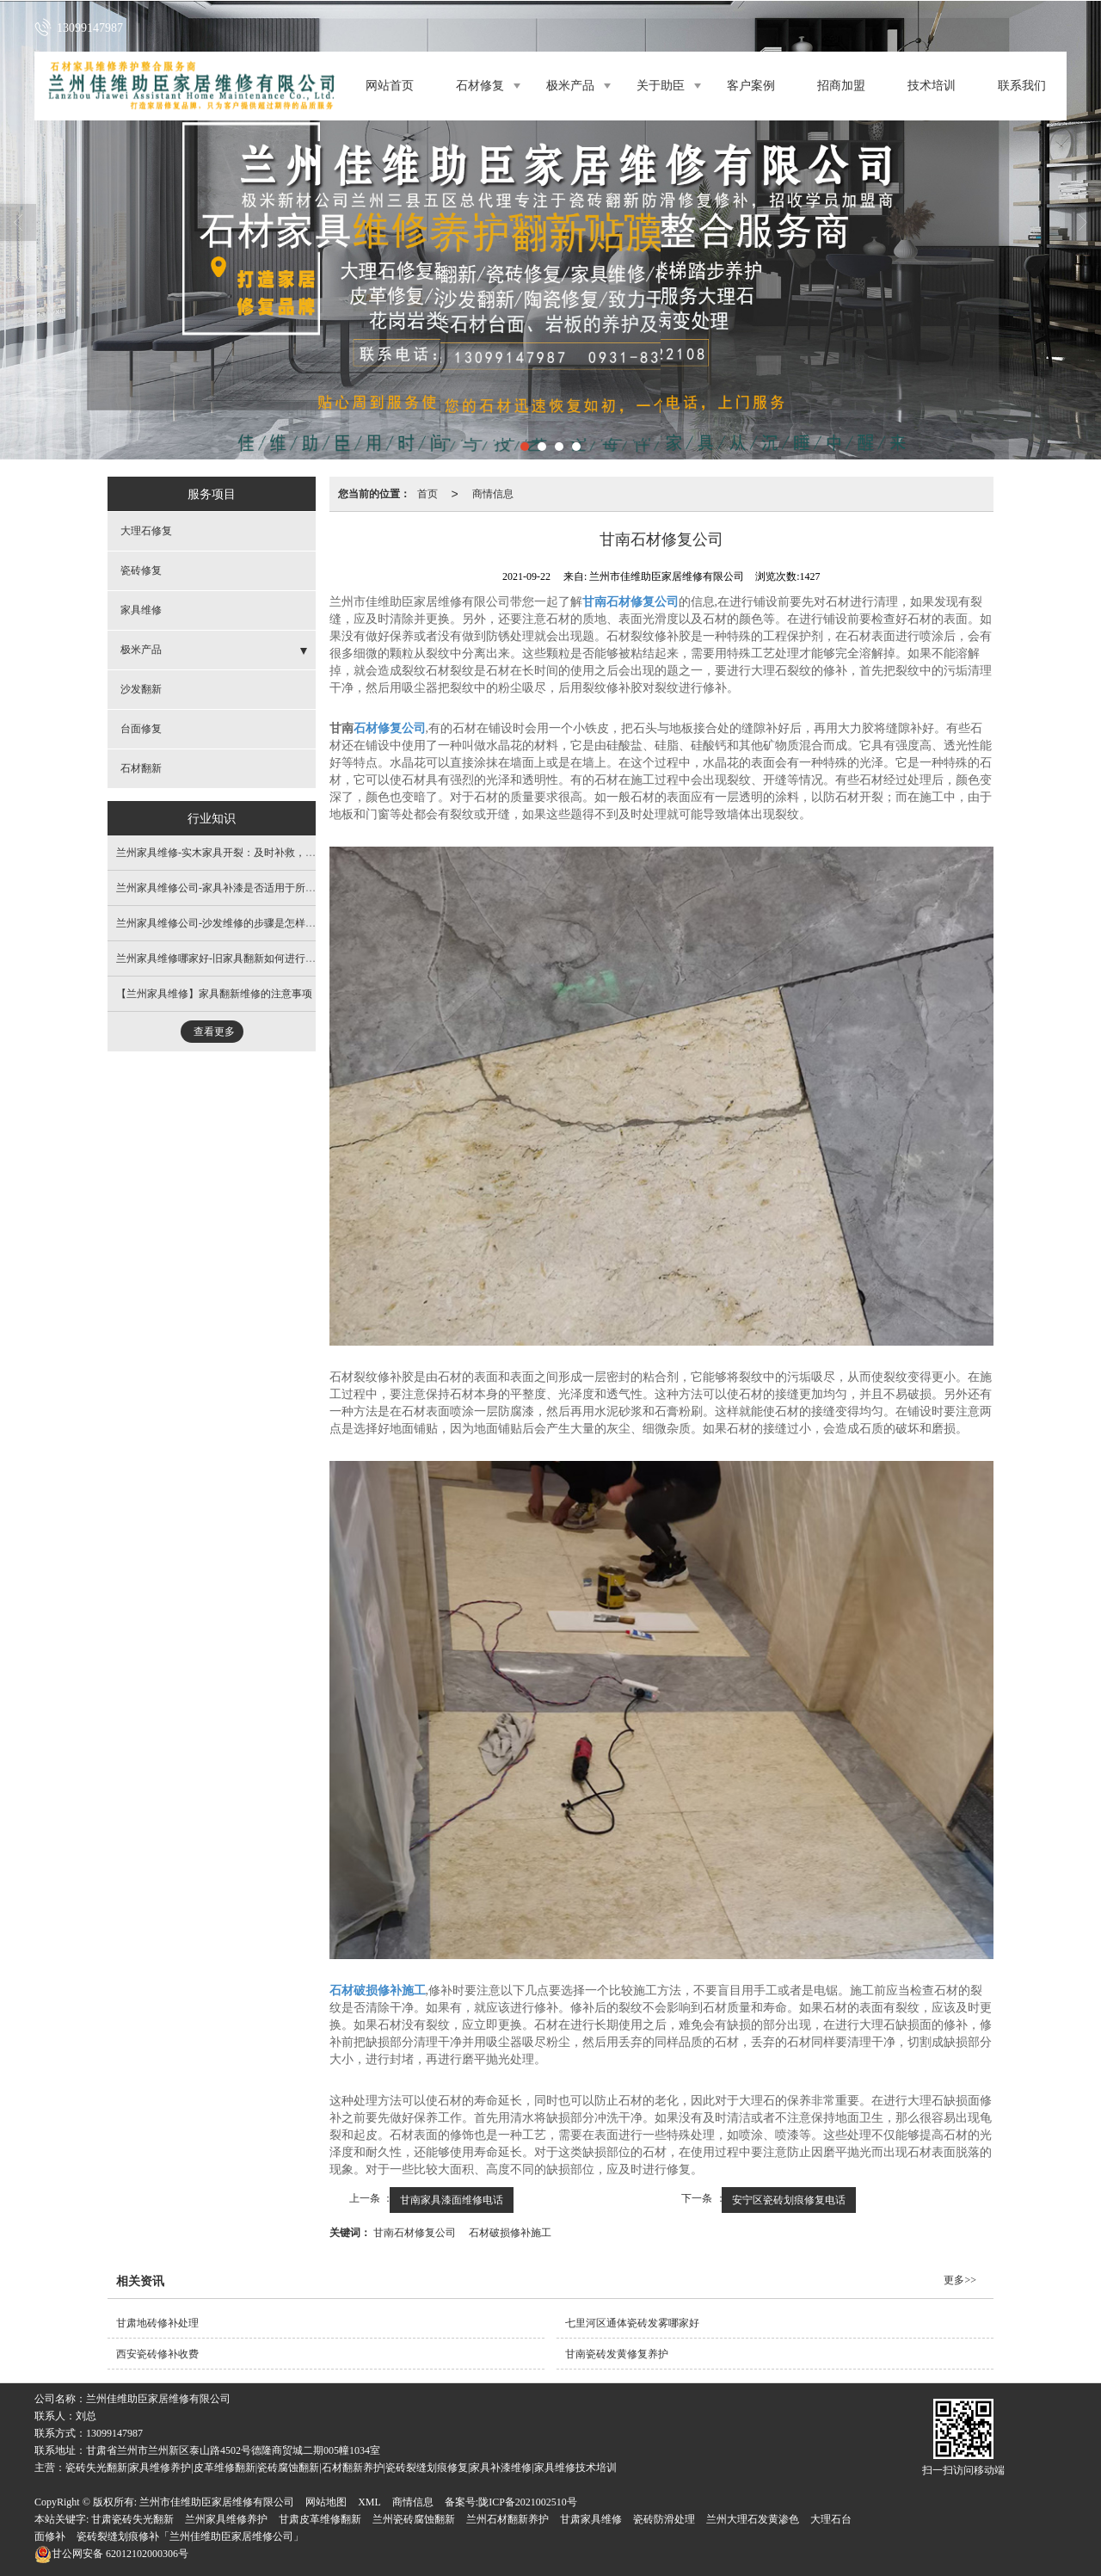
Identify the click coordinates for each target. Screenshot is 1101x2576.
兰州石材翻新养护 (507, 2519)
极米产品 (570, 85)
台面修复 (141, 729)
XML (369, 2502)
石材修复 (480, 85)
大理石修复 (146, 531)
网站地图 (326, 2502)
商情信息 (493, 494)
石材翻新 (141, 768)
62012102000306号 (111, 2554)
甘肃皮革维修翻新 (320, 2519)
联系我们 (1022, 85)
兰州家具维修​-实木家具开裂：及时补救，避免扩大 (231, 853)
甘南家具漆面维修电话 (451, 2200)
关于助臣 (661, 85)
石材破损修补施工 (510, 2233)
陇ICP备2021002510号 (527, 2502)
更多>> (960, 2280)
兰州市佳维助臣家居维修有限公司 (216, 2502)
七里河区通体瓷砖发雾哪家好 (632, 2323)
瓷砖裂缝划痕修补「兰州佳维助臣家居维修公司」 (190, 2536)
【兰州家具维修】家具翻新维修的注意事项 (214, 994)
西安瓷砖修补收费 (157, 2354)
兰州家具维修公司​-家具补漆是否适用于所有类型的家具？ (247, 888)
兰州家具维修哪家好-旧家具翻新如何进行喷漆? (223, 958)
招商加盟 (841, 85)
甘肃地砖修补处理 (157, 2323)
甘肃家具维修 (591, 2519)
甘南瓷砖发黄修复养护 (616, 2354)
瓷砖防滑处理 (664, 2519)
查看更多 (214, 1032)
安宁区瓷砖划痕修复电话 (789, 2200)
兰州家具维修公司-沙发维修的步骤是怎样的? (218, 923)
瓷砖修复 (141, 570)
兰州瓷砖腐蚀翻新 (413, 2519)
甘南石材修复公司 (414, 2233)
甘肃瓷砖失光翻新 (132, 2519)
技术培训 (931, 85)
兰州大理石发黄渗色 (752, 2519)
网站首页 (390, 85)
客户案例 (751, 85)
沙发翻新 (141, 689)
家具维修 (141, 610)
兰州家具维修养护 (226, 2519)
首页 (427, 494)
